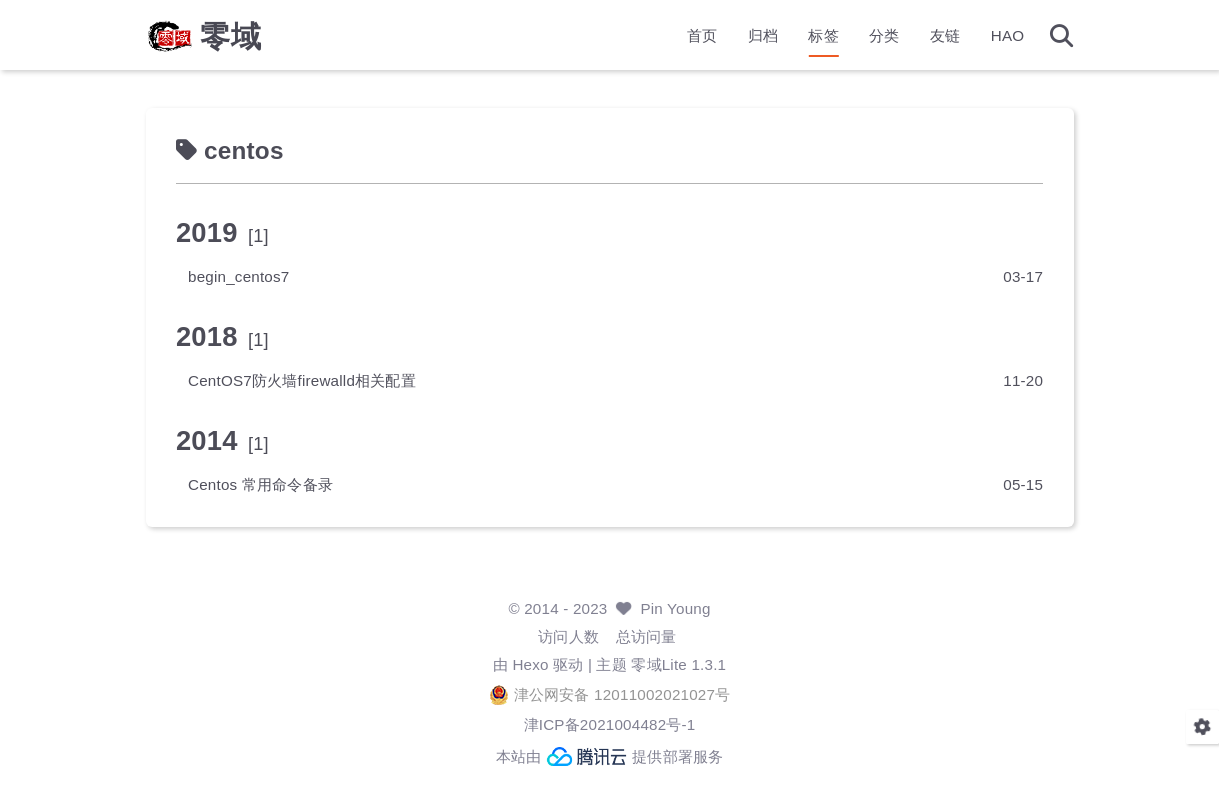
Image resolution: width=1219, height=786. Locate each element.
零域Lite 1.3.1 (678, 664)
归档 (763, 35)
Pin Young (675, 608)
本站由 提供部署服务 (610, 756)
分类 (884, 35)
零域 (231, 36)
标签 (823, 35)
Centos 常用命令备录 (260, 484)
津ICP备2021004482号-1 (610, 724)
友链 (945, 35)
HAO (1008, 35)
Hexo (530, 664)
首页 (702, 35)
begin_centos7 (238, 276)
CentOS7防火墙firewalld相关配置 (302, 380)
